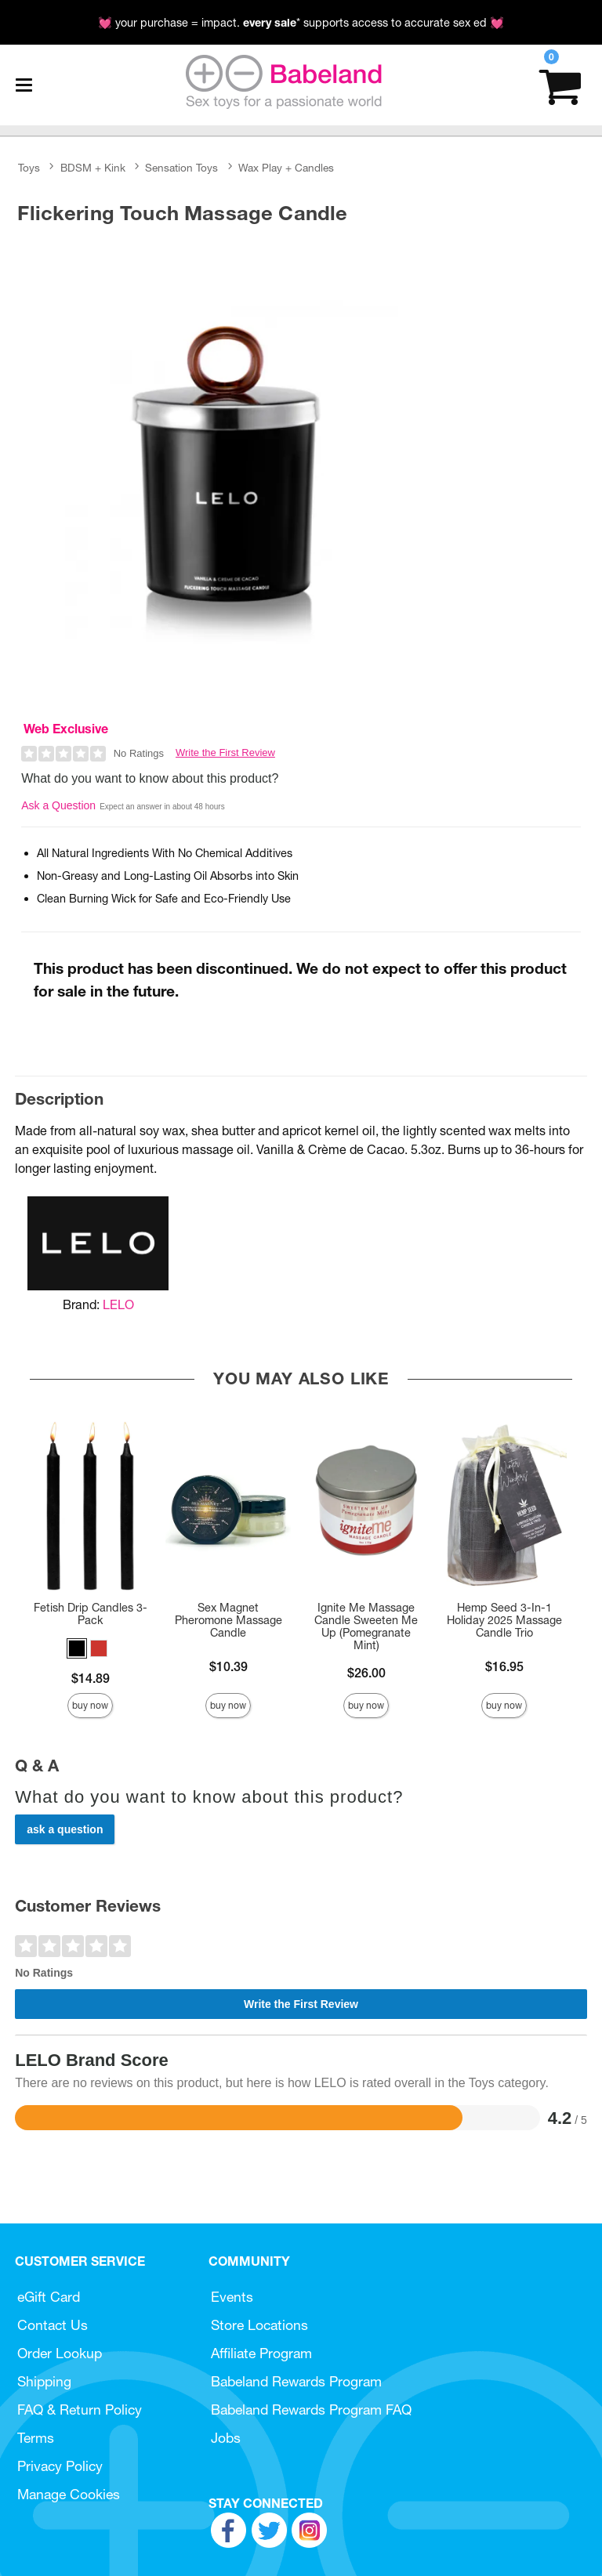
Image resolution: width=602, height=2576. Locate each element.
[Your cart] (560, 85)
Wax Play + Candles (286, 167)
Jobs (226, 2437)
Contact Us (52, 2325)
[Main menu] (23, 85)
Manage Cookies (68, 2494)
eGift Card (48, 2296)
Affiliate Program (261, 2353)
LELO (118, 1304)
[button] (76, 1648)
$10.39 (228, 1666)
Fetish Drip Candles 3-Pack (90, 1614)
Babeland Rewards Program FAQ (311, 2409)
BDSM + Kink (92, 167)
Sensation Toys (181, 167)
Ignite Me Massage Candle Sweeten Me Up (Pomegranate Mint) (366, 1626)
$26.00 (366, 1673)
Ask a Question (58, 805)
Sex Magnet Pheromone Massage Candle (228, 1620)
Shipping (44, 2381)
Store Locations (259, 2325)
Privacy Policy (60, 2466)
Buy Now (90, 1705)
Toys (29, 167)
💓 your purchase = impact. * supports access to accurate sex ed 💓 (301, 23)
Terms (35, 2437)
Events (232, 2296)
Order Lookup (59, 2353)
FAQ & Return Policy (79, 2409)
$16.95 (504, 1666)
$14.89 (90, 1678)
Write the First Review (225, 752)
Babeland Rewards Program (296, 2381)
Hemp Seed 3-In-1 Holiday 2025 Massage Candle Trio (504, 1620)
